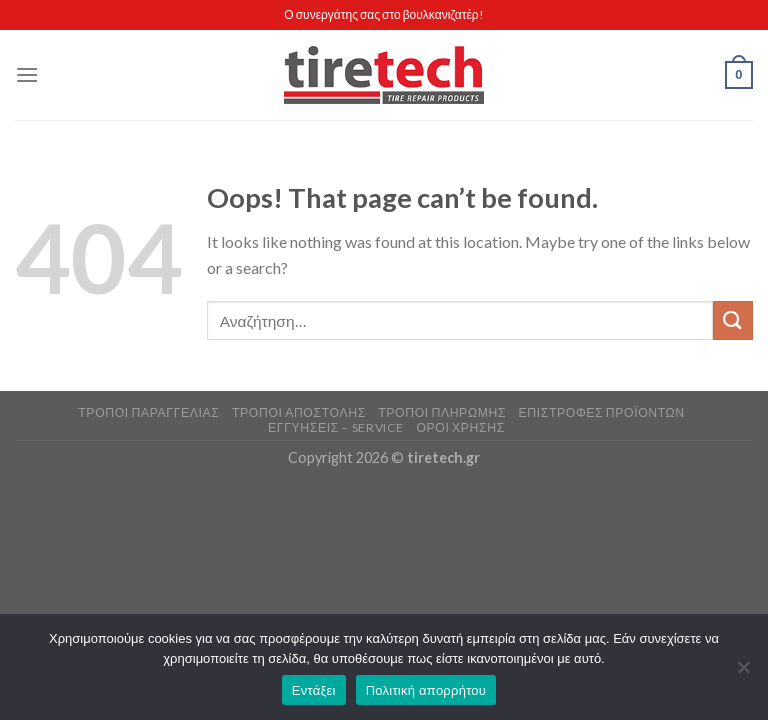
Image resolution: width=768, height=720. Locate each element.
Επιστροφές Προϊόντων (601, 412)
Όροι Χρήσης (460, 427)
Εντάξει (314, 690)
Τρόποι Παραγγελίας (148, 412)
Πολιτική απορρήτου (426, 690)
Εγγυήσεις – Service (336, 427)
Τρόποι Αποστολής (299, 412)
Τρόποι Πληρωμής (442, 412)
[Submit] (733, 320)
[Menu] (27, 74)
